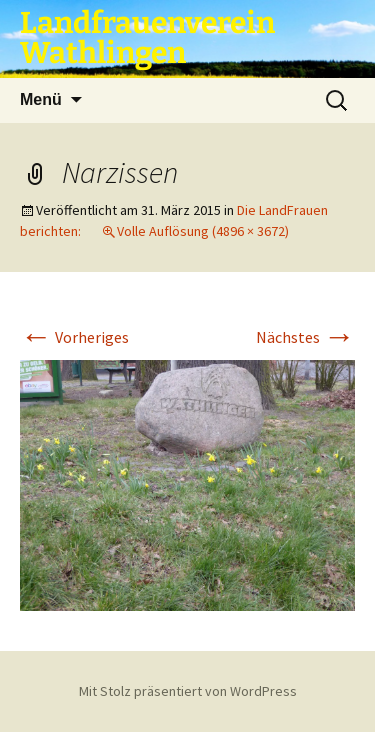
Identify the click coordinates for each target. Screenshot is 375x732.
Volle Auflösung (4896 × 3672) (203, 231)
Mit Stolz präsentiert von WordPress (188, 691)
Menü (41, 99)
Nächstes (305, 337)
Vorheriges (74, 337)
